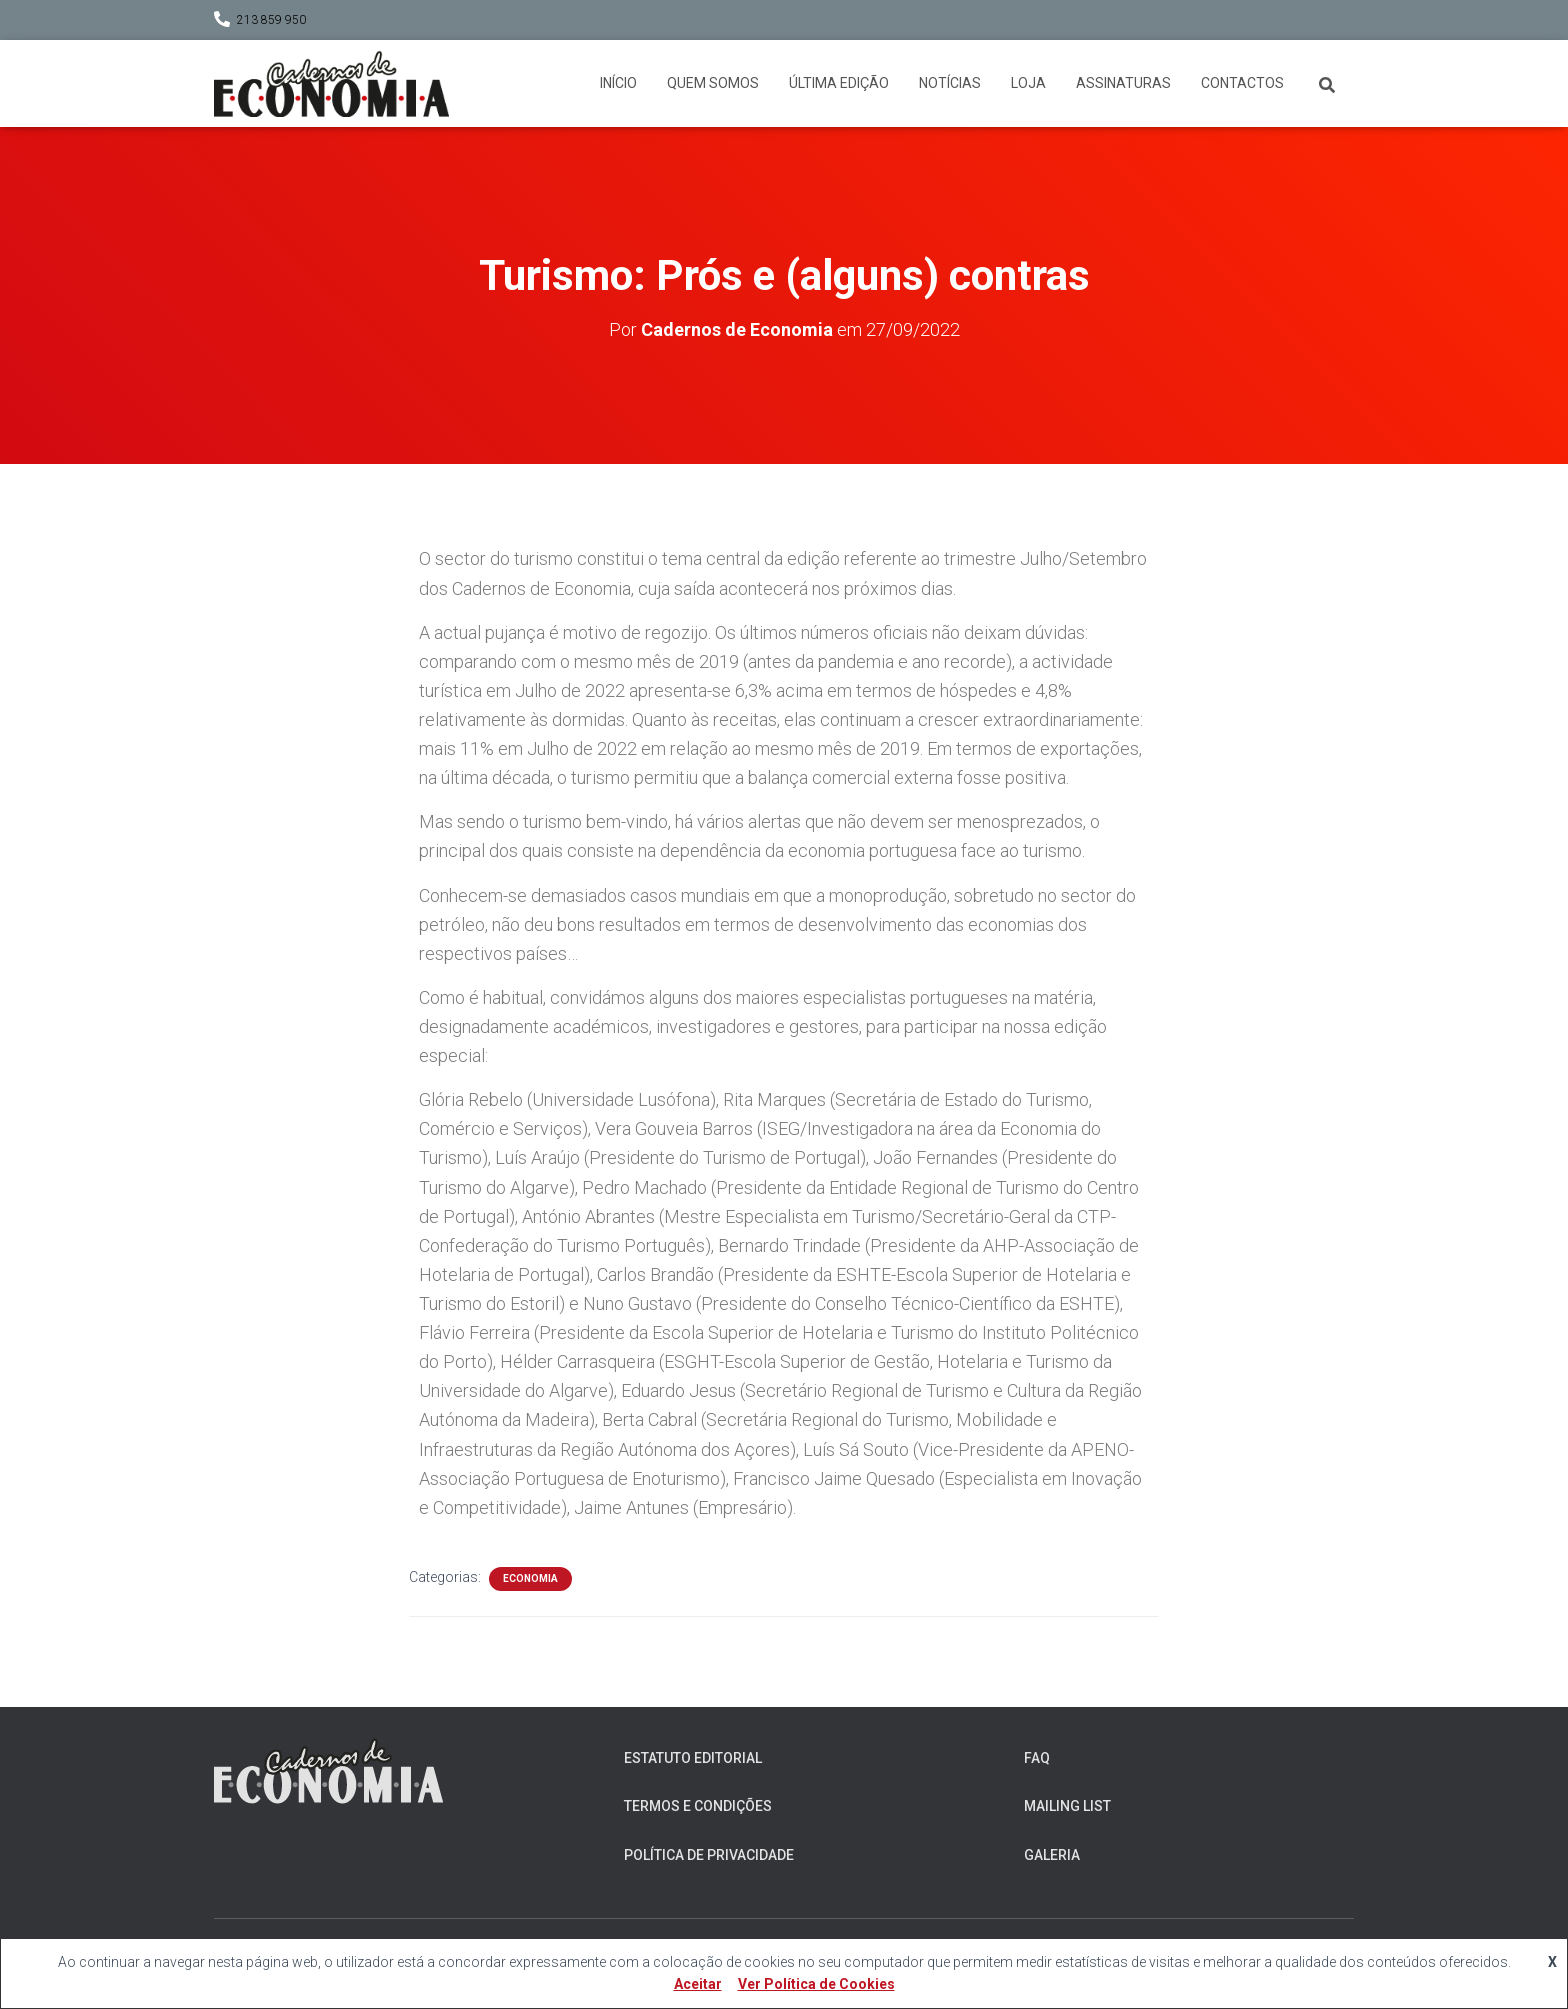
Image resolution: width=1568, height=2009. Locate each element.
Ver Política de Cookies (816, 1984)
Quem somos (713, 83)
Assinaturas (1123, 83)
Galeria (1052, 1855)
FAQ (1037, 1758)
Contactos (1242, 83)
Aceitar (698, 1984)
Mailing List (1067, 1806)
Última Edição (839, 83)
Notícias (950, 83)
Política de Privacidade (709, 1855)
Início (618, 83)
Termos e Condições (698, 1806)
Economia (530, 1578)
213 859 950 (271, 20)
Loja (1028, 83)
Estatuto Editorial (693, 1758)
